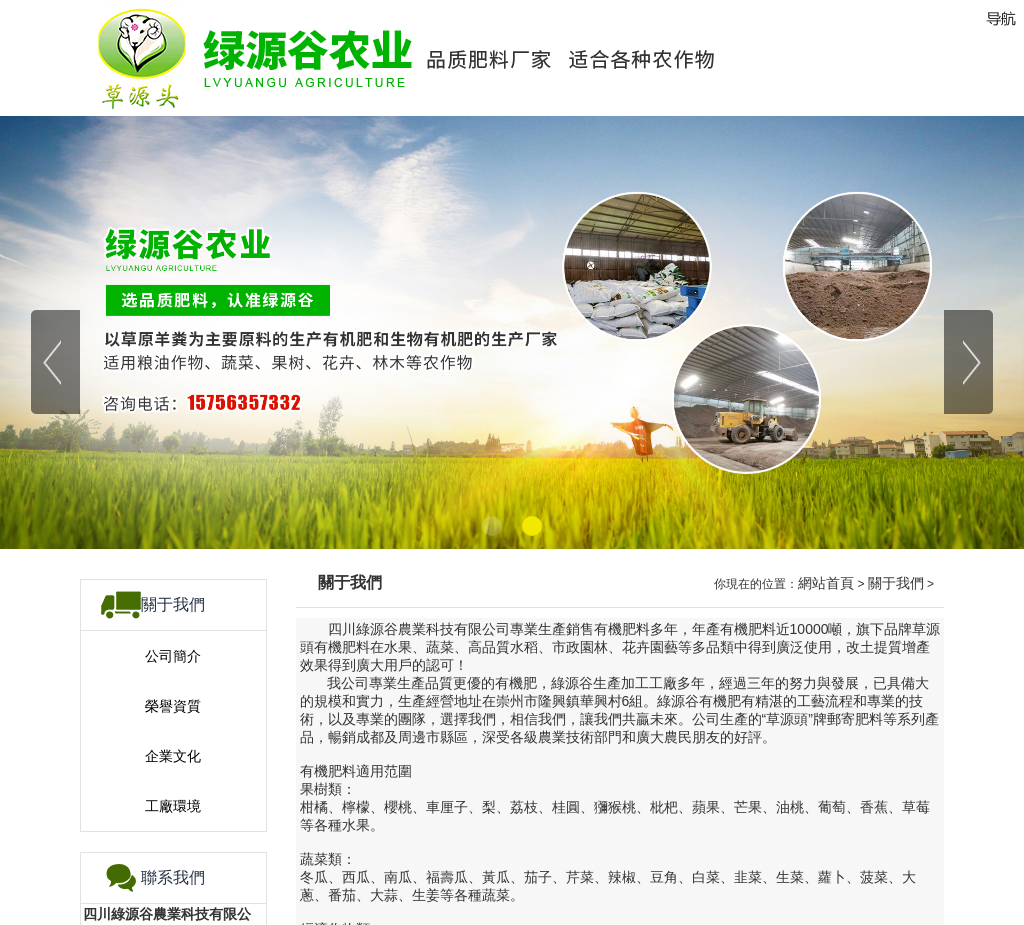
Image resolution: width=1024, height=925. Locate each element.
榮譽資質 (173, 706)
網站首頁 (826, 583)
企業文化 (173, 756)
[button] (492, 526)
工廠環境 (173, 806)
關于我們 (896, 583)
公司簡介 (173, 656)
